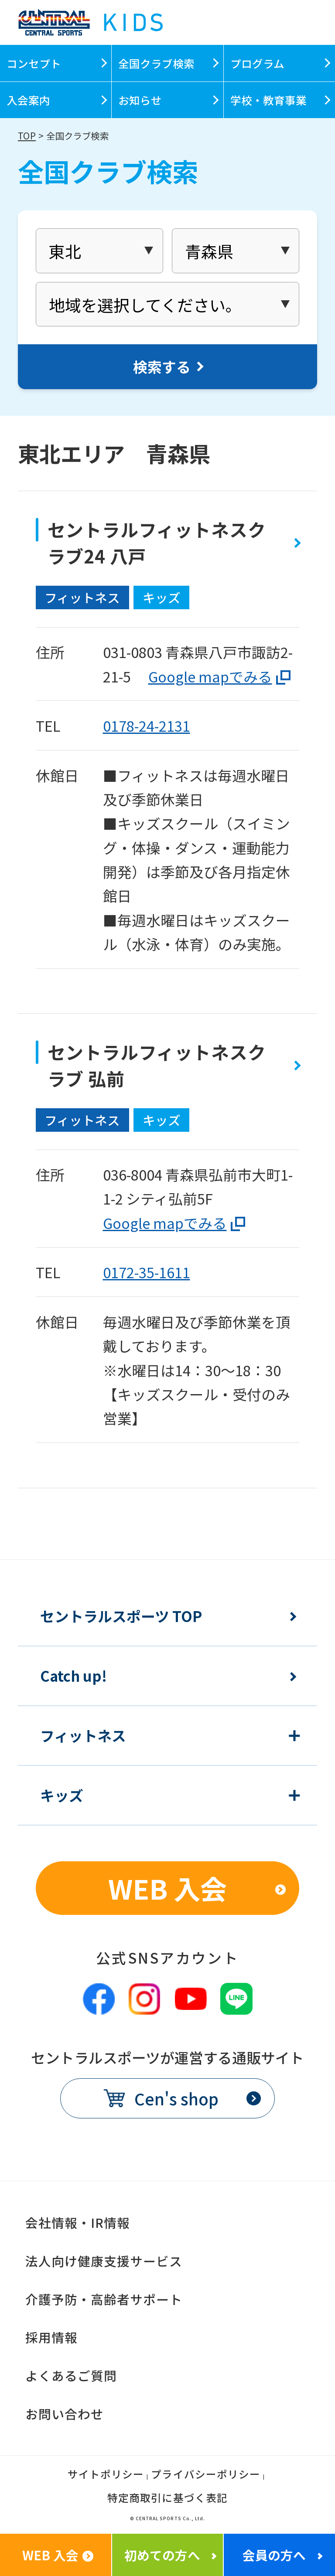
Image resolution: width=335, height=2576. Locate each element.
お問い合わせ (64, 2414)
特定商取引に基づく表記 (167, 2499)
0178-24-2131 (146, 725)
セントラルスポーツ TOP (121, 1616)
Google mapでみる (210, 676)
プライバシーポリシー (205, 2475)
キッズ (61, 1795)
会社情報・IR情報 (77, 2222)
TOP (27, 135)
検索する (162, 366)
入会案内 (28, 100)
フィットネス (83, 1735)
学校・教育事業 (268, 100)
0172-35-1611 (146, 1272)
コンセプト (34, 63)
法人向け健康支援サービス (103, 2261)
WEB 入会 (167, 1888)
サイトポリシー (106, 2475)
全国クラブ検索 (156, 63)
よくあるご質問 (71, 2375)
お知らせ (140, 100)
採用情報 (51, 2337)
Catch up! (73, 1676)
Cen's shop (176, 2098)
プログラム (257, 63)
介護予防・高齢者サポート (103, 2299)
